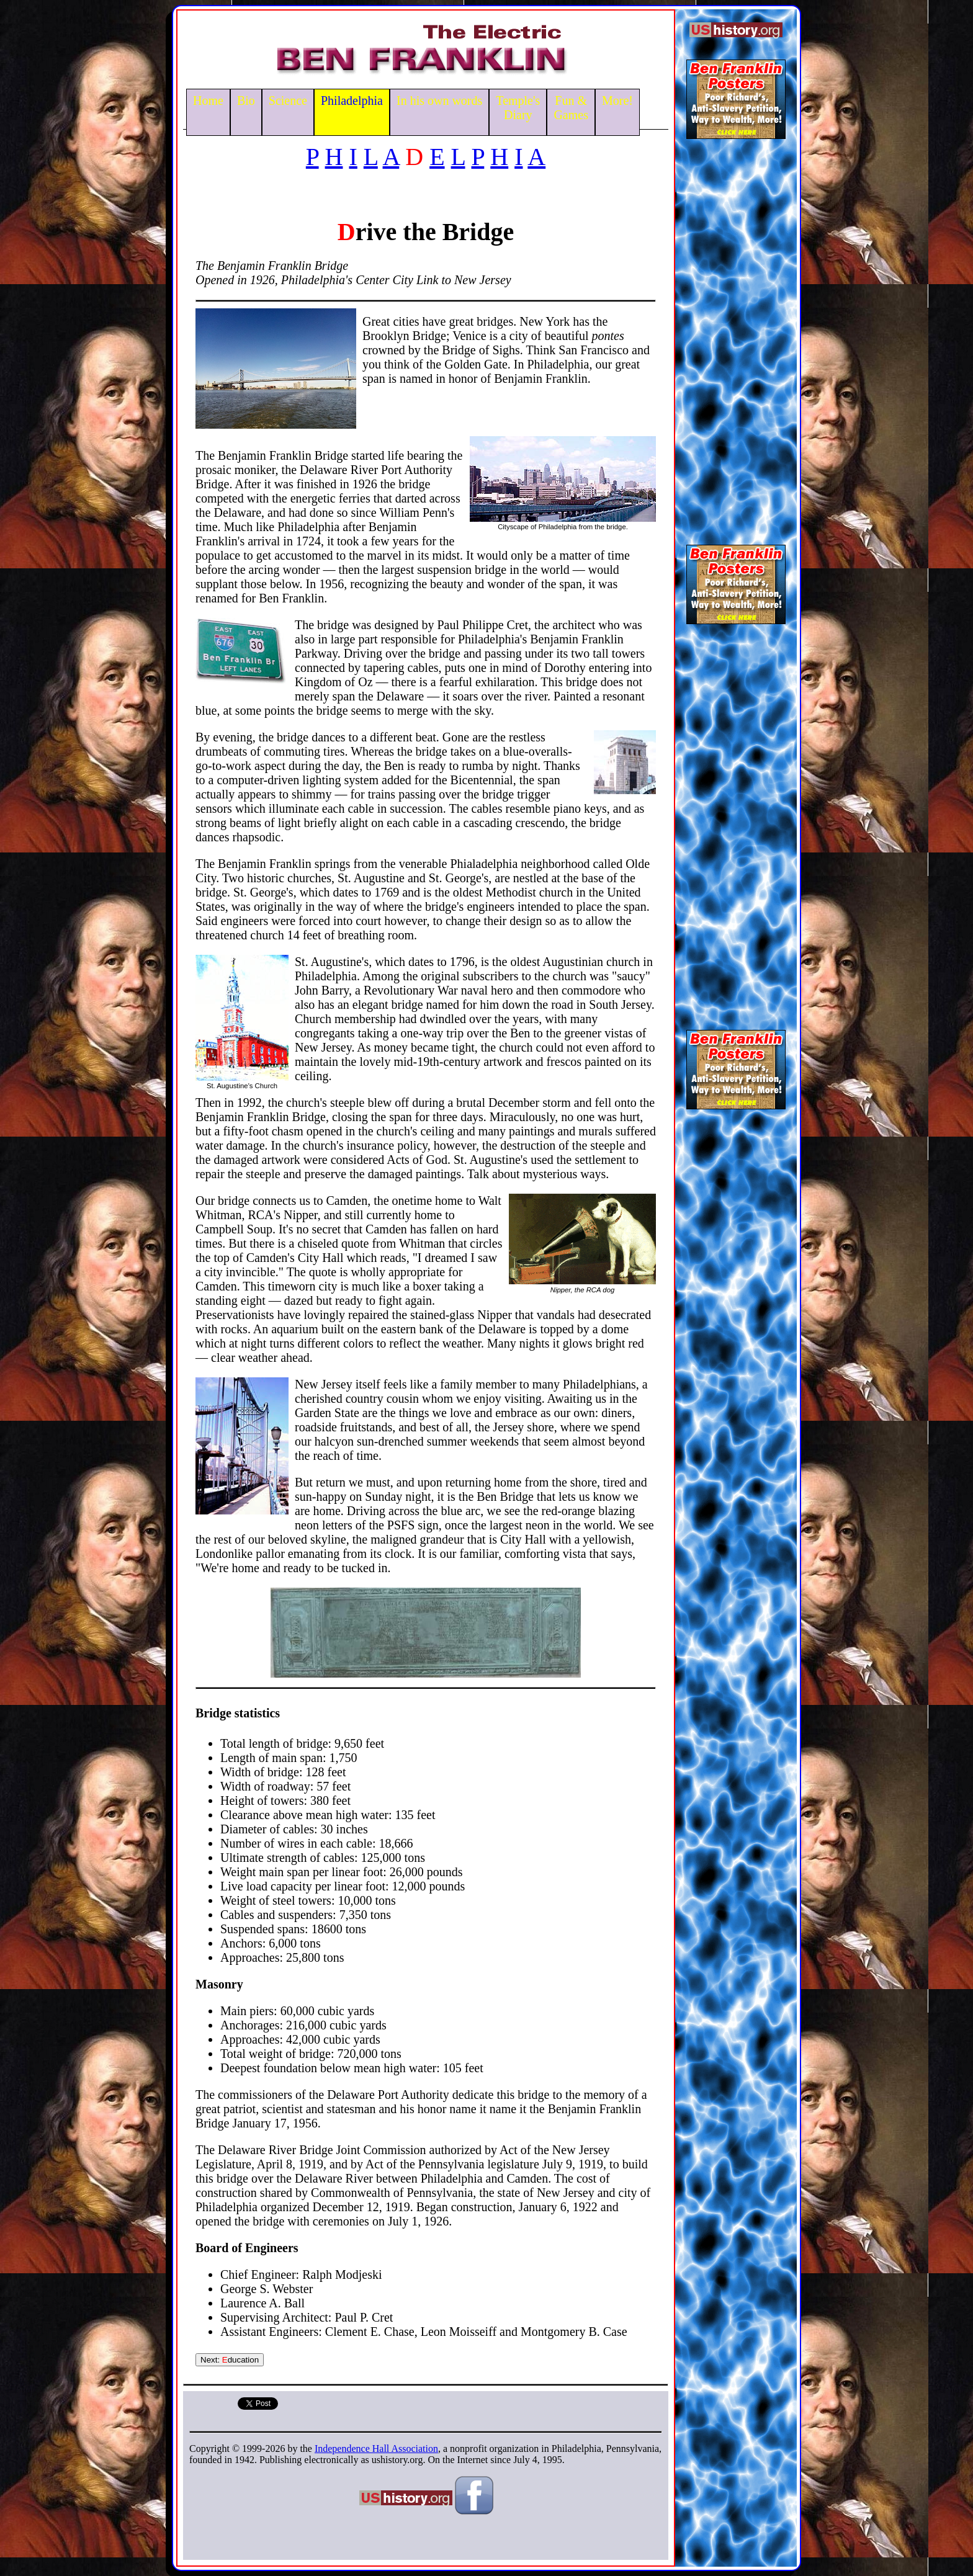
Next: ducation (229, 2359)
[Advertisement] (736, 337)
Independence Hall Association (376, 2448)
